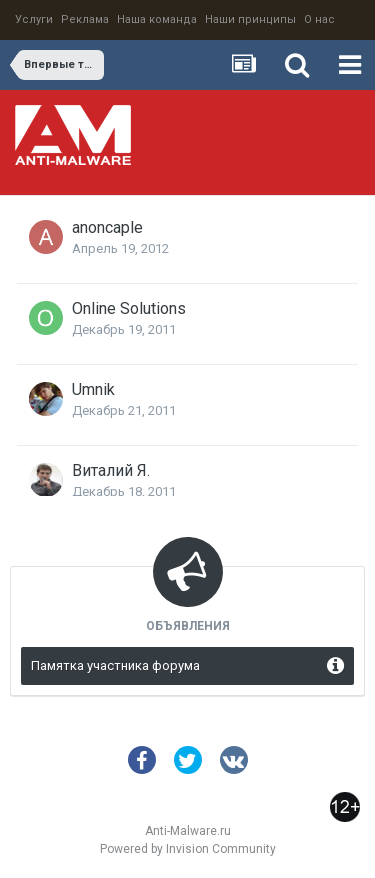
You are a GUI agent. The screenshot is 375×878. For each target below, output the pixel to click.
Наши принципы (250, 19)
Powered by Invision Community (188, 849)
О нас (319, 19)
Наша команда (157, 19)
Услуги (34, 19)
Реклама (85, 19)
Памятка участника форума (115, 665)
